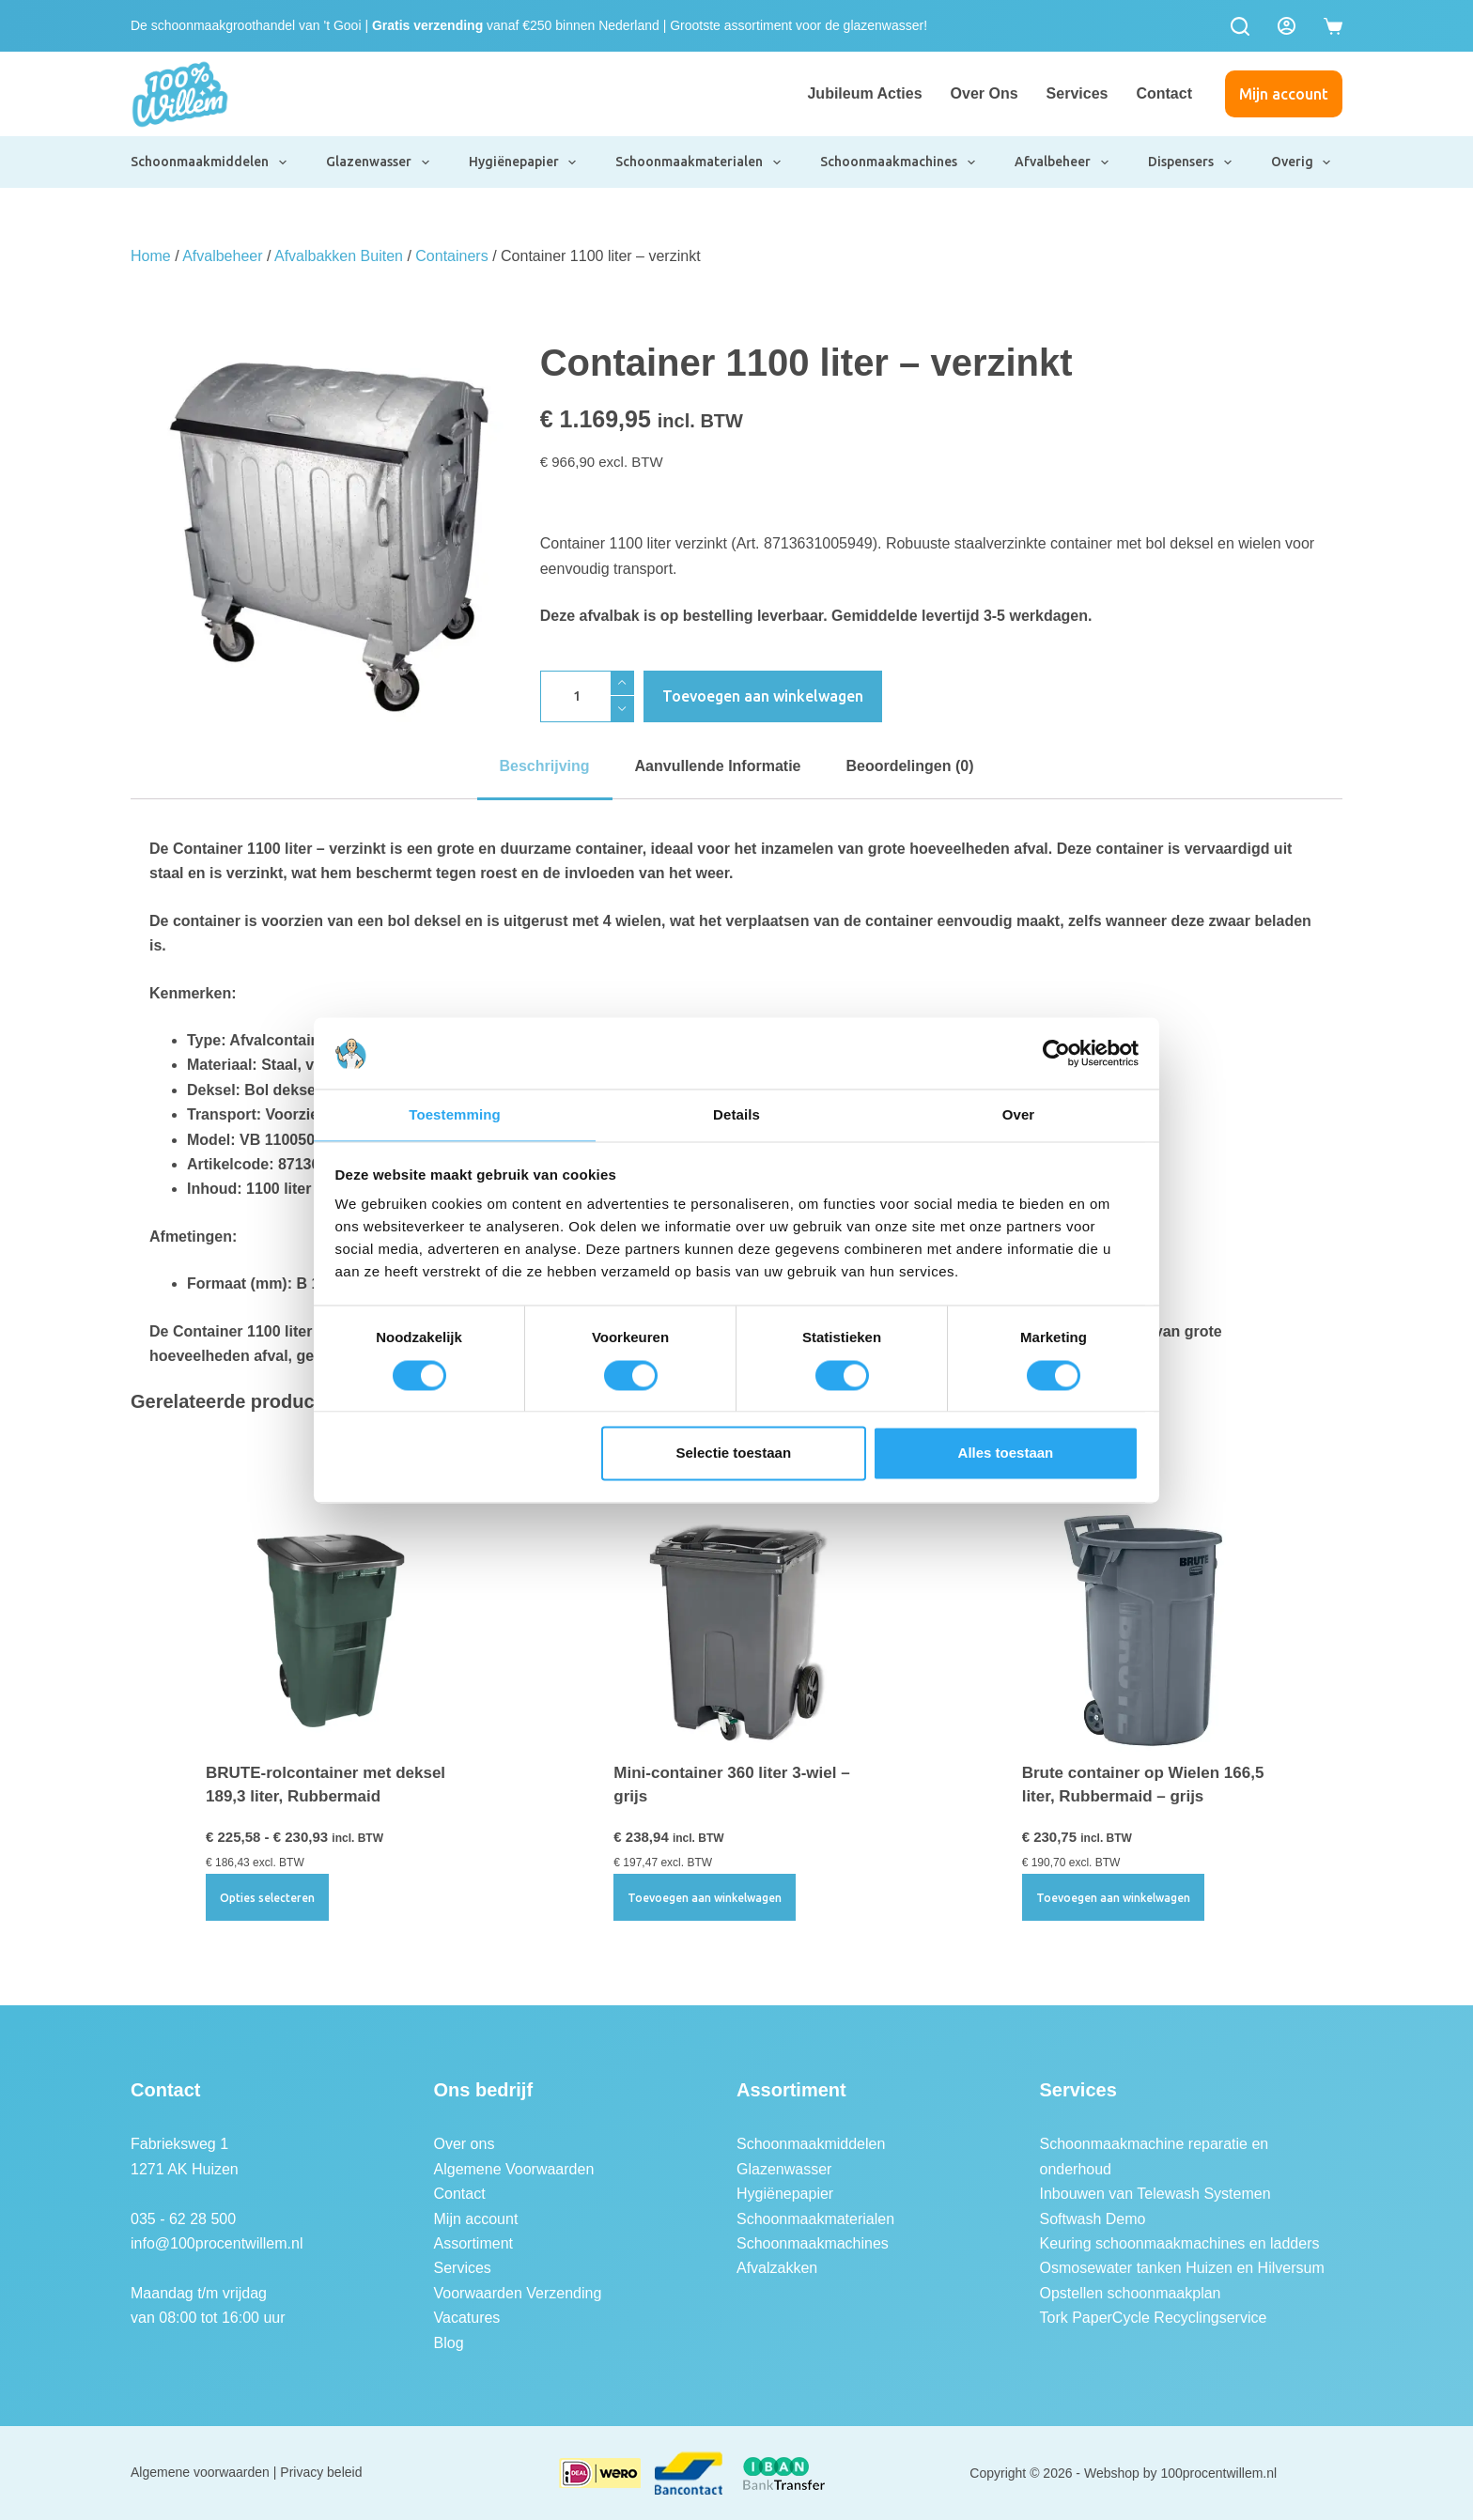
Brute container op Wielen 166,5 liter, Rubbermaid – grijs (1143, 1785)
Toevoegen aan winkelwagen (762, 696)
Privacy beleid (321, 2472)
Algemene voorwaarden (200, 2472)
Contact (1164, 93)
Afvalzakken (776, 2268)
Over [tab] (1018, 1114)
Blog (449, 2343)
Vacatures (467, 2318)
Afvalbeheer (1062, 162)
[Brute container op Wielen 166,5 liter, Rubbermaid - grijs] (1144, 1628)
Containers (451, 256)
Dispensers (1190, 162)
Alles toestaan (1006, 1454)
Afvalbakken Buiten (338, 256)
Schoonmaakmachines (898, 162)
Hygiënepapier (524, 162)
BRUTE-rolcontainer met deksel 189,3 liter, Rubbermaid (325, 1785)
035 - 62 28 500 (183, 2219)
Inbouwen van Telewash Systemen (1155, 2194)
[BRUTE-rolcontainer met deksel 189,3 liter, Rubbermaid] (328, 1628)
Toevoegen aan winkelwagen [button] (705, 1898)
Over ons (984, 93)
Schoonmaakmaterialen (699, 162)
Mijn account (1283, 93)
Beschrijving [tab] (545, 766)
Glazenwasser (378, 162)
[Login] (1286, 26)
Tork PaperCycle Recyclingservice (1153, 2318)
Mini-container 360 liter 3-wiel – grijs (731, 1785)
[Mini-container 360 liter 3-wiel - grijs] (736, 1628)
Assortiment (473, 2243)
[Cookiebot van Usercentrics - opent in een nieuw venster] (1056, 1052)
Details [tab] (736, 1114)
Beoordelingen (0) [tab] (909, 766)
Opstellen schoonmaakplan (1130, 2293)
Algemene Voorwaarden (514, 2169)
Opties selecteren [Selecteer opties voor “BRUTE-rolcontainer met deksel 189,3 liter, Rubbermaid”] (267, 1898)
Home (151, 256)
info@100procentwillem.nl (216, 2243)
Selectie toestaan (734, 1454)
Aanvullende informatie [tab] (718, 766)
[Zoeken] (1240, 26)
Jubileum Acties (864, 93)
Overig (1302, 162)
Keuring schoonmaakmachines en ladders (1180, 2243)
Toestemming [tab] (455, 1114)
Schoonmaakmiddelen (209, 162)
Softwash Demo (1093, 2219)
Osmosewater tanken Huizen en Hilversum (1182, 2268)
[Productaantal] (587, 696)
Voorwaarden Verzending (518, 2293)
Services (1078, 93)
